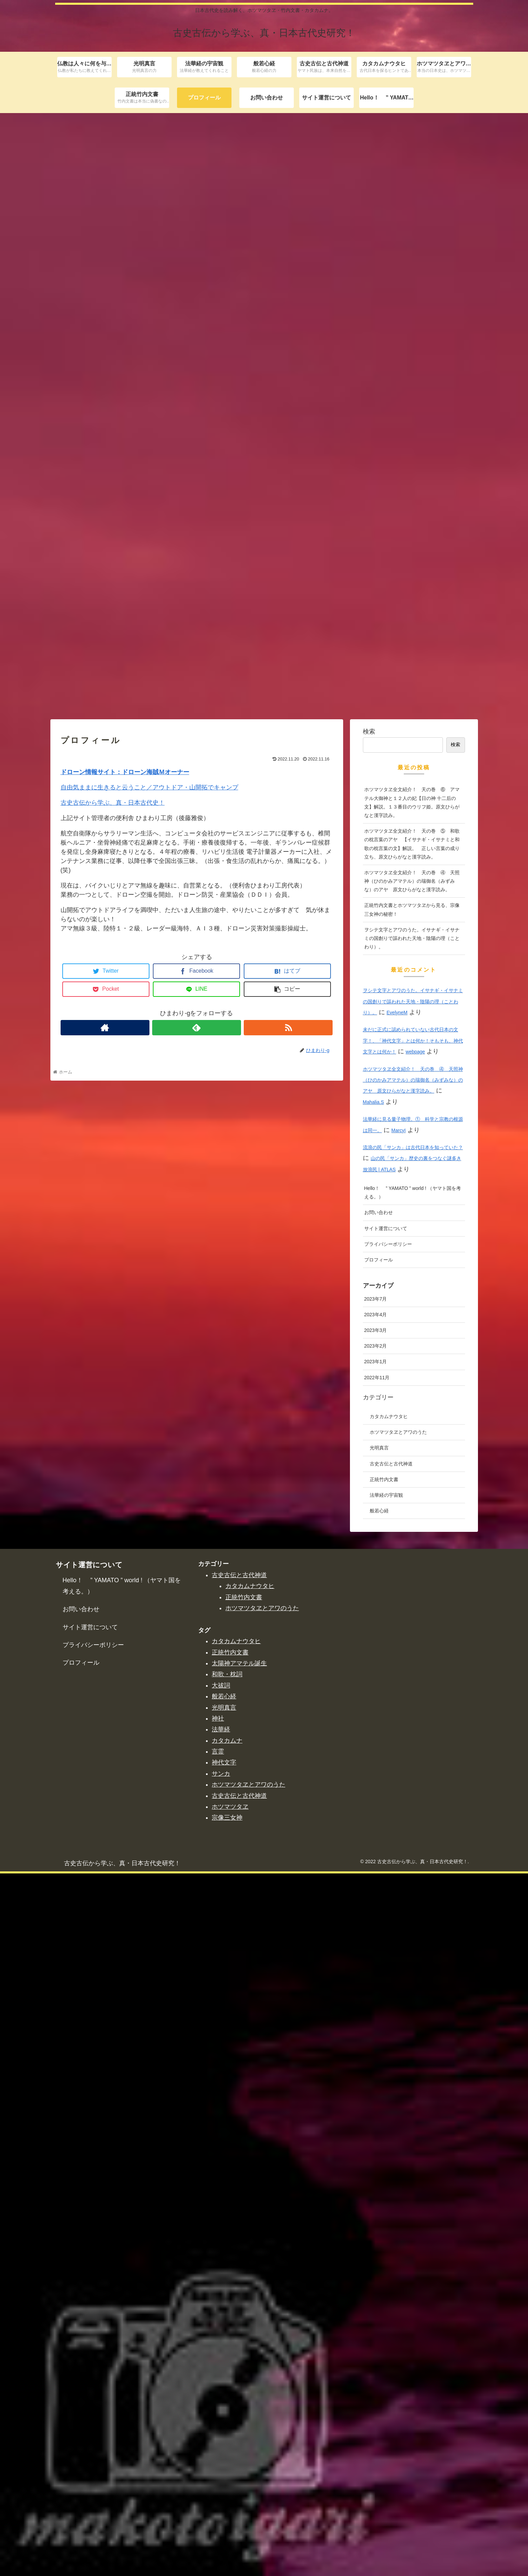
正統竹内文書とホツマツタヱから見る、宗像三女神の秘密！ (412, 1612)
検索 (369, 1434)
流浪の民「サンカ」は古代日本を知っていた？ (413, 1849)
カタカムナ (227, 2442)
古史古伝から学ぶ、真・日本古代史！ (113, 1505)
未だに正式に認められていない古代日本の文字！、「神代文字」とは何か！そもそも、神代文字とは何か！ (413, 1743)
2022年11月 (377, 2080)
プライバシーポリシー (388, 1946)
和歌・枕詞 (227, 2376)
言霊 (218, 2454)
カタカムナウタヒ (389, 2119)
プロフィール (378, 1962)
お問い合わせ (378, 1915)
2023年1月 (375, 2064)
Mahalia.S (373, 1804)
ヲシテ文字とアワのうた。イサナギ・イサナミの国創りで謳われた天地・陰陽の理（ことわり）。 (412, 1640)
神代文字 (224, 2465)
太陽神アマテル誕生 (239, 2365)
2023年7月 (375, 2001)
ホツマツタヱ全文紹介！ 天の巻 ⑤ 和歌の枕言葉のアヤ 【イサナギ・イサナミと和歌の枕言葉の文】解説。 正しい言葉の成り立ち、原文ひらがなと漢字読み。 (412, 1546)
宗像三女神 (227, 2520)
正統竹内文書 (384, 2181)
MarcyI (398, 1832)
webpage (415, 1754)
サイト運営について (385, 1930)
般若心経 (379, 2213)
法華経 (221, 2432)
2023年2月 (375, 2048)
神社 (218, 2420)
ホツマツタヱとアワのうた (398, 2134)
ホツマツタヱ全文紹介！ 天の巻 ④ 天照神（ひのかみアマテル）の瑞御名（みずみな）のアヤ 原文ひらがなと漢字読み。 (412, 1583)
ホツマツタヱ (230, 2509)
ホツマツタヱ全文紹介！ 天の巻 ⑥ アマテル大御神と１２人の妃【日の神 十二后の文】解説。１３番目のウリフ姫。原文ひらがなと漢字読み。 (412, 1505)
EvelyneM (397, 1715)
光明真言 (379, 2150)
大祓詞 (221, 2387)
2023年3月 (375, 2032)
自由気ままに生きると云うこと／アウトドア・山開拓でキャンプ (149, 1489)
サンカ (221, 2475)
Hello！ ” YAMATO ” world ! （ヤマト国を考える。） (412, 1895)
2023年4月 (375, 2017)
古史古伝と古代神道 (391, 2166)
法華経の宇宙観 (386, 2197)
